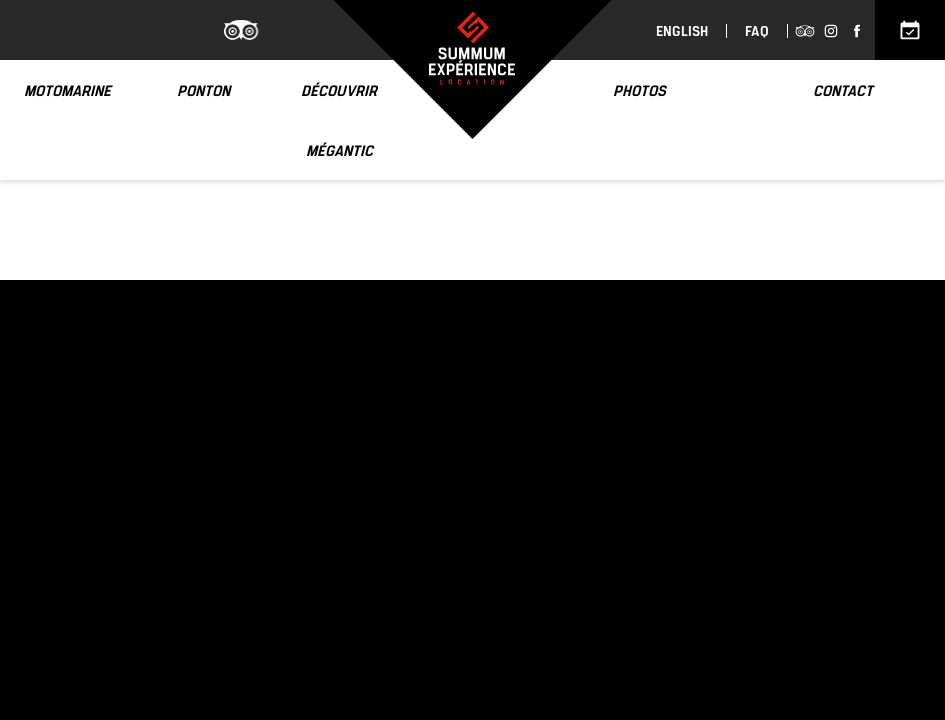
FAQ (757, 31)
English (682, 31)
